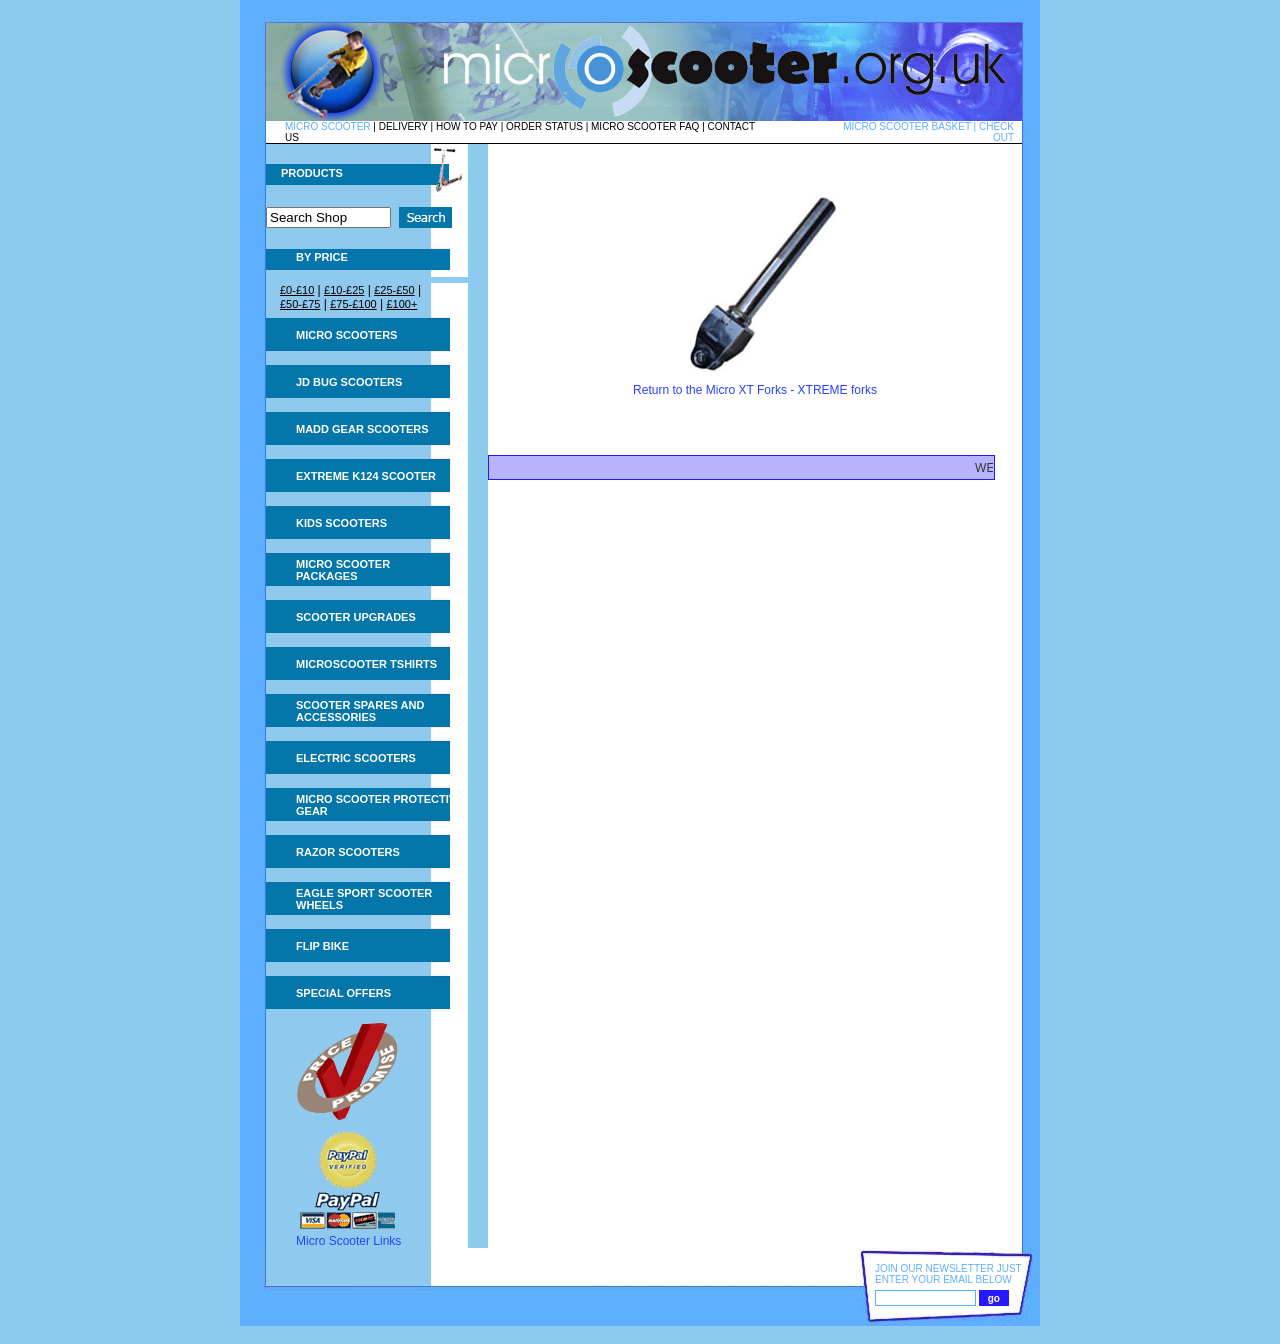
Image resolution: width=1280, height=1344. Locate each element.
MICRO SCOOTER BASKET (907, 126)
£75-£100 (353, 304)
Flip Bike (322, 946)
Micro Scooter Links (348, 1241)
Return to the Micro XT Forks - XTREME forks (755, 390)
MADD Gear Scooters (362, 429)
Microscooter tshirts (366, 664)
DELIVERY (403, 126)
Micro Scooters (346, 335)
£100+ (401, 304)
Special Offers (343, 993)
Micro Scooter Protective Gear (379, 805)
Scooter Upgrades (356, 617)
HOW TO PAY (467, 126)
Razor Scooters (348, 852)
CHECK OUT (996, 132)
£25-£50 (394, 290)
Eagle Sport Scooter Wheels (364, 899)
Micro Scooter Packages (343, 570)
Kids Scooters (341, 523)
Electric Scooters (356, 758)
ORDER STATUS (544, 126)
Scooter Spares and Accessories (360, 711)
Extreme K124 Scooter (366, 476)
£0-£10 (297, 290)
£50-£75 (300, 304)
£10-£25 (344, 290)
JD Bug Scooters (349, 382)
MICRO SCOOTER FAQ (645, 126)
